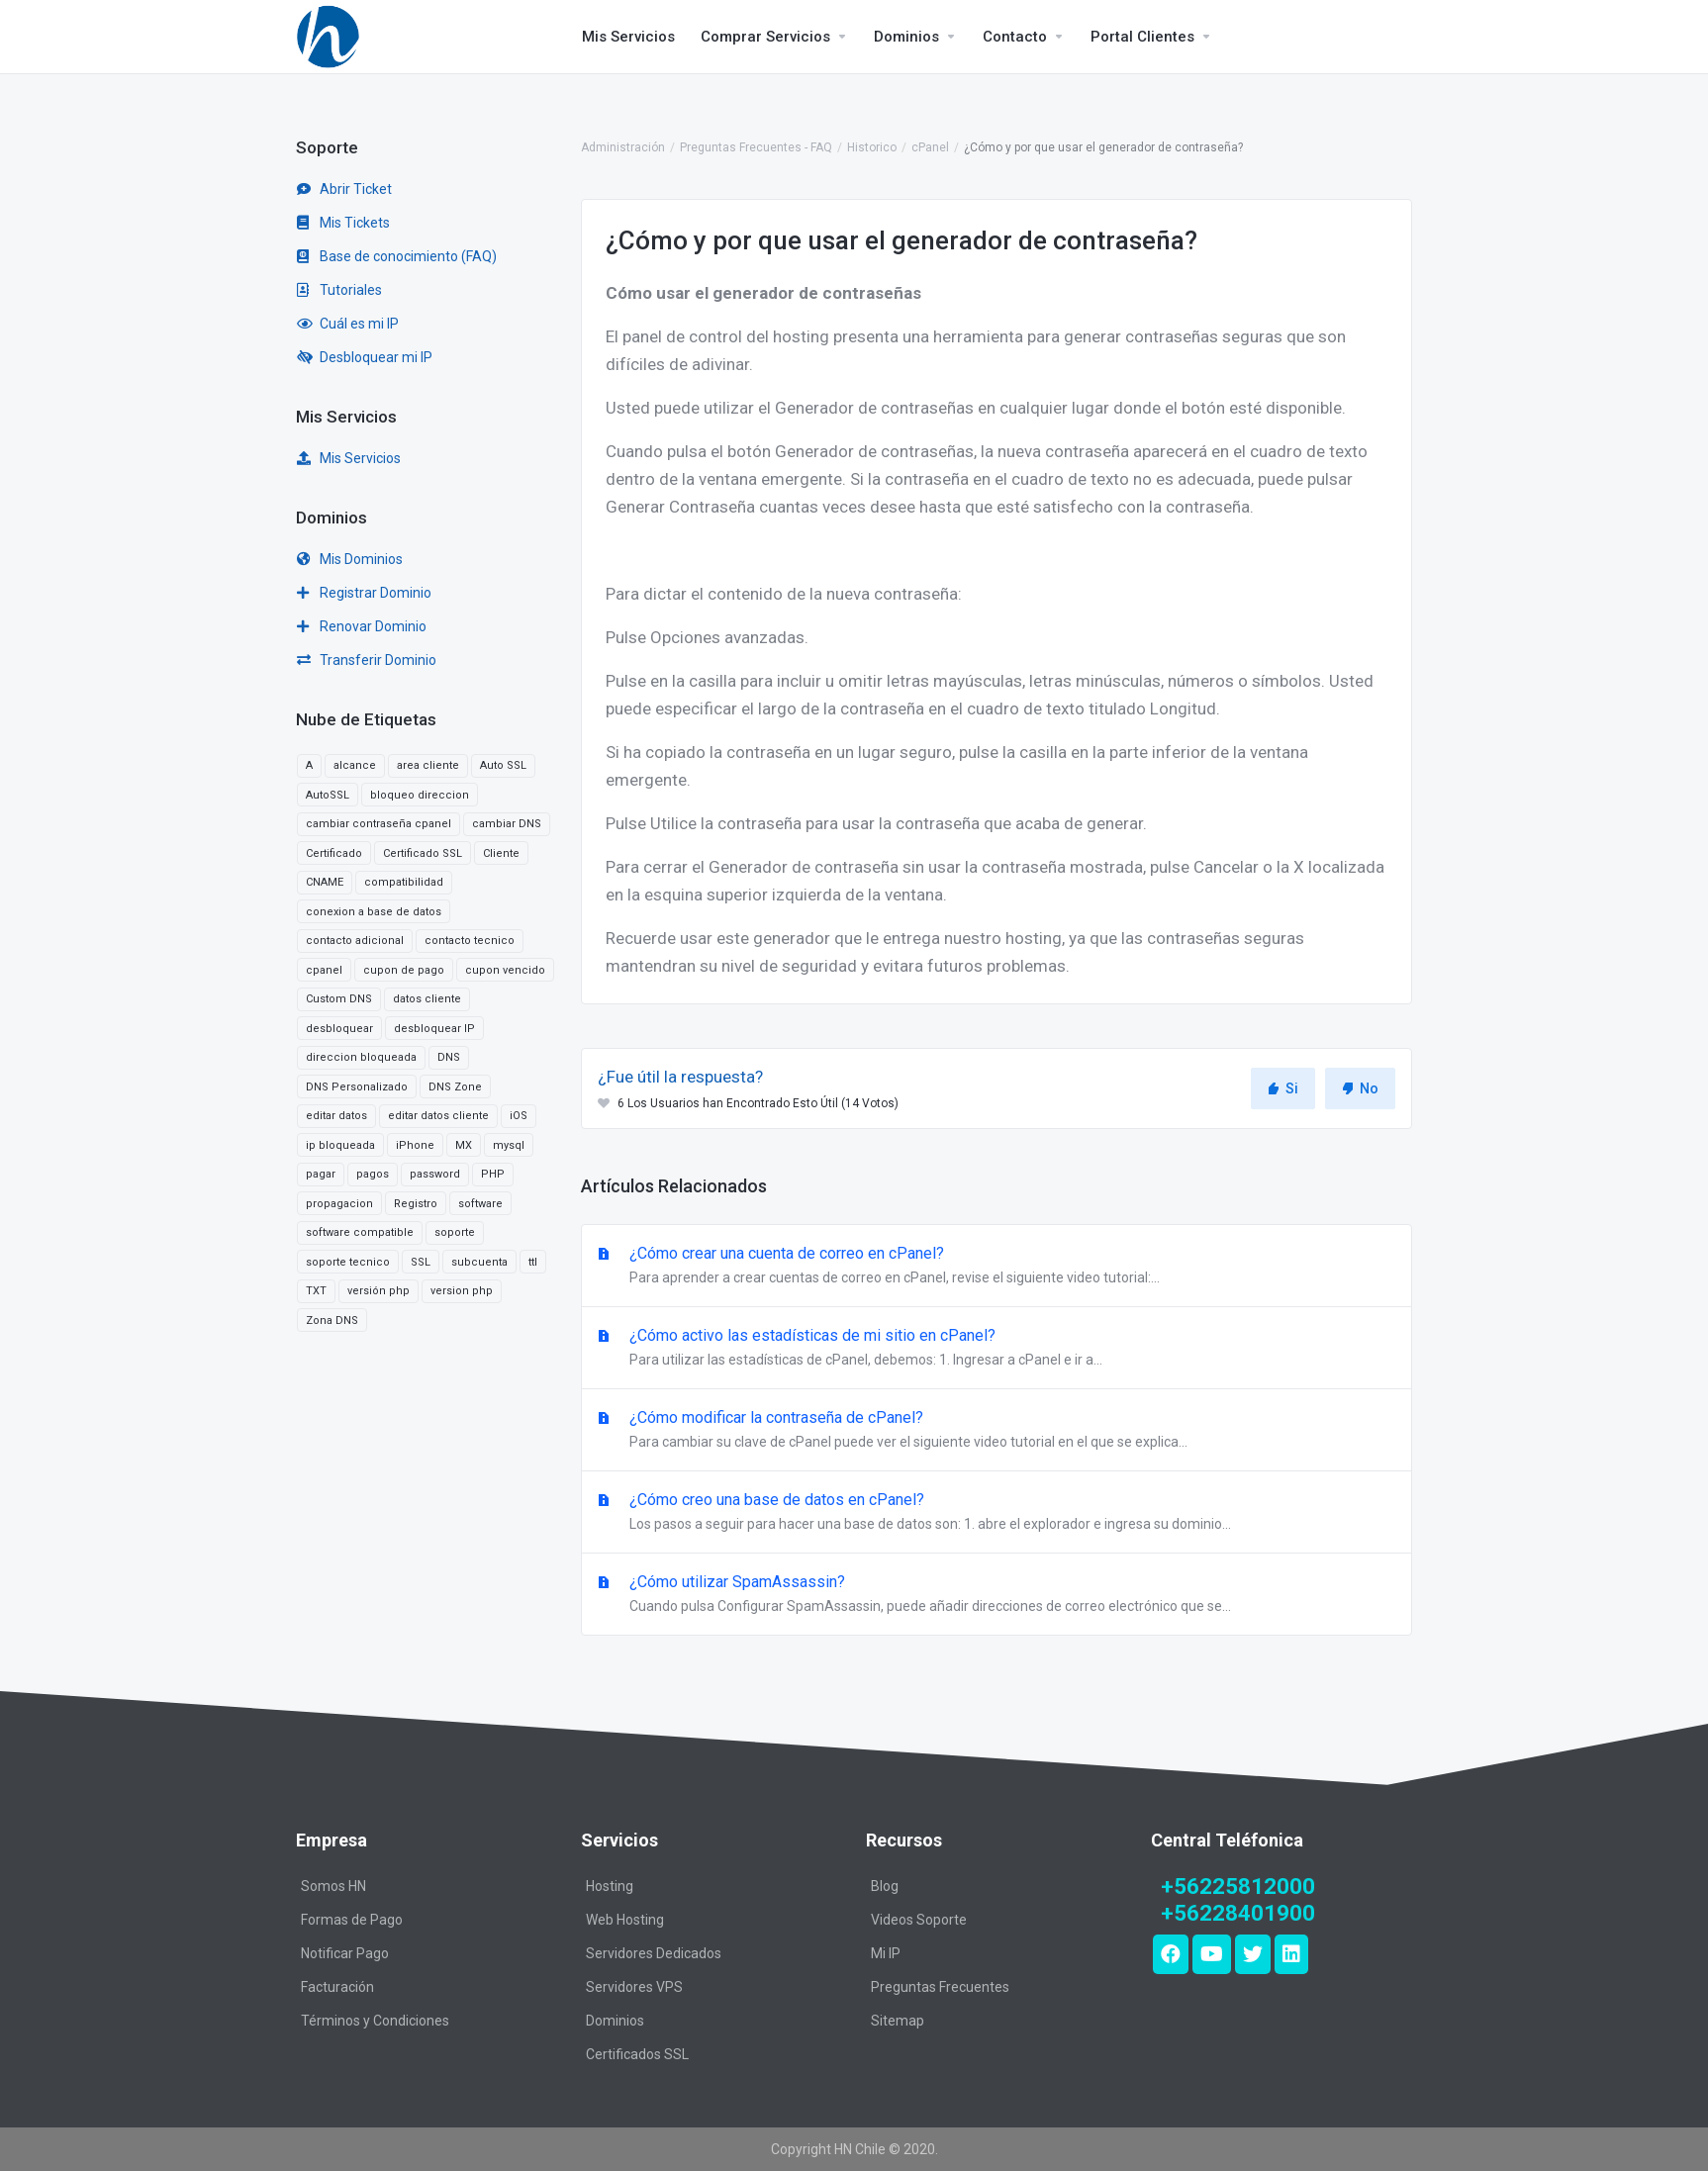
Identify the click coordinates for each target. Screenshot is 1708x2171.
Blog (885, 1886)
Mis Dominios (350, 559)
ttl (532, 1262)
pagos (372, 1174)
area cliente (428, 765)
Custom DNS (339, 998)
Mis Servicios (349, 458)
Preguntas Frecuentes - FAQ (756, 147)
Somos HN (333, 1886)
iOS (518, 1115)
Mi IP (886, 1953)
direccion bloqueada (361, 1057)
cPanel (930, 147)
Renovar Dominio (362, 626)
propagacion (339, 1203)
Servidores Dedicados (653, 1953)
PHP (493, 1174)
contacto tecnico (470, 940)
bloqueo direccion (419, 795)
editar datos (336, 1115)
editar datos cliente (438, 1115)
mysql (508, 1145)
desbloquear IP (434, 1028)
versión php (378, 1290)
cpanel (324, 970)
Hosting (609, 1886)
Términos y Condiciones (375, 2021)
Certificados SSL (637, 2054)
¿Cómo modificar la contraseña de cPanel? (996, 1431)
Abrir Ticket (344, 189)
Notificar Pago (345, 1953)
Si (1283, 1088)
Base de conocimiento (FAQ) (397, 256)
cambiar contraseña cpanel (378, 823)
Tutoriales (339, 290)
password (435, 1174)
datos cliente (427, 998)
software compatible (360, 1232)
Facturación (337, 1987)
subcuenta (479, 1262)
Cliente (501, 853)
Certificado (334, 853)
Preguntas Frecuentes (940, 1987)
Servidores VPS (634, 1987)
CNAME (324, 882)
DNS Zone (455, 1087)
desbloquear (339, 1028)
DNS (448, 1057)
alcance (354, 765)
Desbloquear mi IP (364, 357)
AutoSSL (327, 795)
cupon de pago (403, 970)
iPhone (415, 1145)
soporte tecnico (348, 1262)
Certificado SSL (422, 853)
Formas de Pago (352, 1920)
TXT (316, 1290)
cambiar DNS (506, 823)
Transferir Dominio (366, 660)
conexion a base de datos (373, 911)
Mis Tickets (343, 223)
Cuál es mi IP (348, 323)
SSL (420, 1262)
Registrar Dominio (364, 593)
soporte (454, 1232)
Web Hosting (625, 1920)
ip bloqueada (340, 1145)
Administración (623, 147)
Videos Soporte (919, 1920)
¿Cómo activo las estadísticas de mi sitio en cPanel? (996, 1348)
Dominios (615, 2021)
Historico (872, 147)
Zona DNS (332, 1320)
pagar (320, 1174)
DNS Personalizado (357, 1087)
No (1360, 1088)
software (480, 1203)
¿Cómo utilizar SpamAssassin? (996, 1595)
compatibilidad (403, 882)
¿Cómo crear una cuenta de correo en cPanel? (996, 1266)
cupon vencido (505, 970)
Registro (415, 1203)
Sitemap (897, 2021)
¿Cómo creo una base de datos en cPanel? (996, 1513)
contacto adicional (355, 940)
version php (461, 1290)
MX (463, 1145)
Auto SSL (503, 765)
